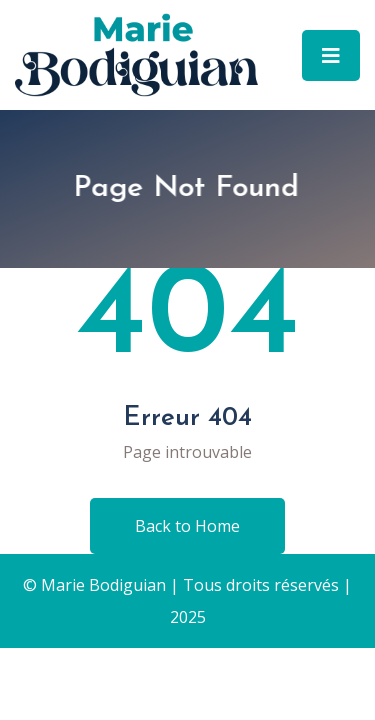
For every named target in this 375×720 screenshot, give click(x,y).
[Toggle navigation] (331, 55)
